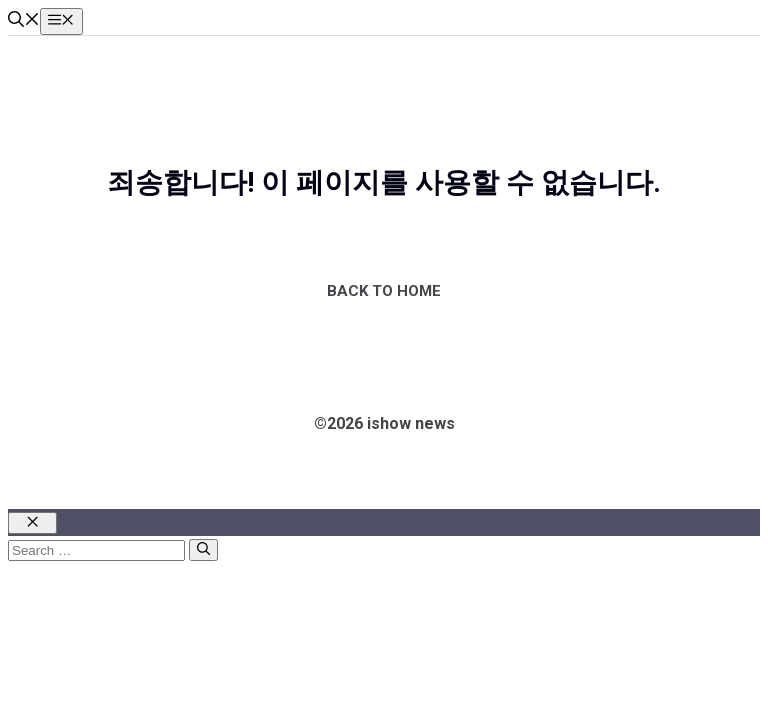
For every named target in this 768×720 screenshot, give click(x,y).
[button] (24, 21)
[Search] (203, 550)
